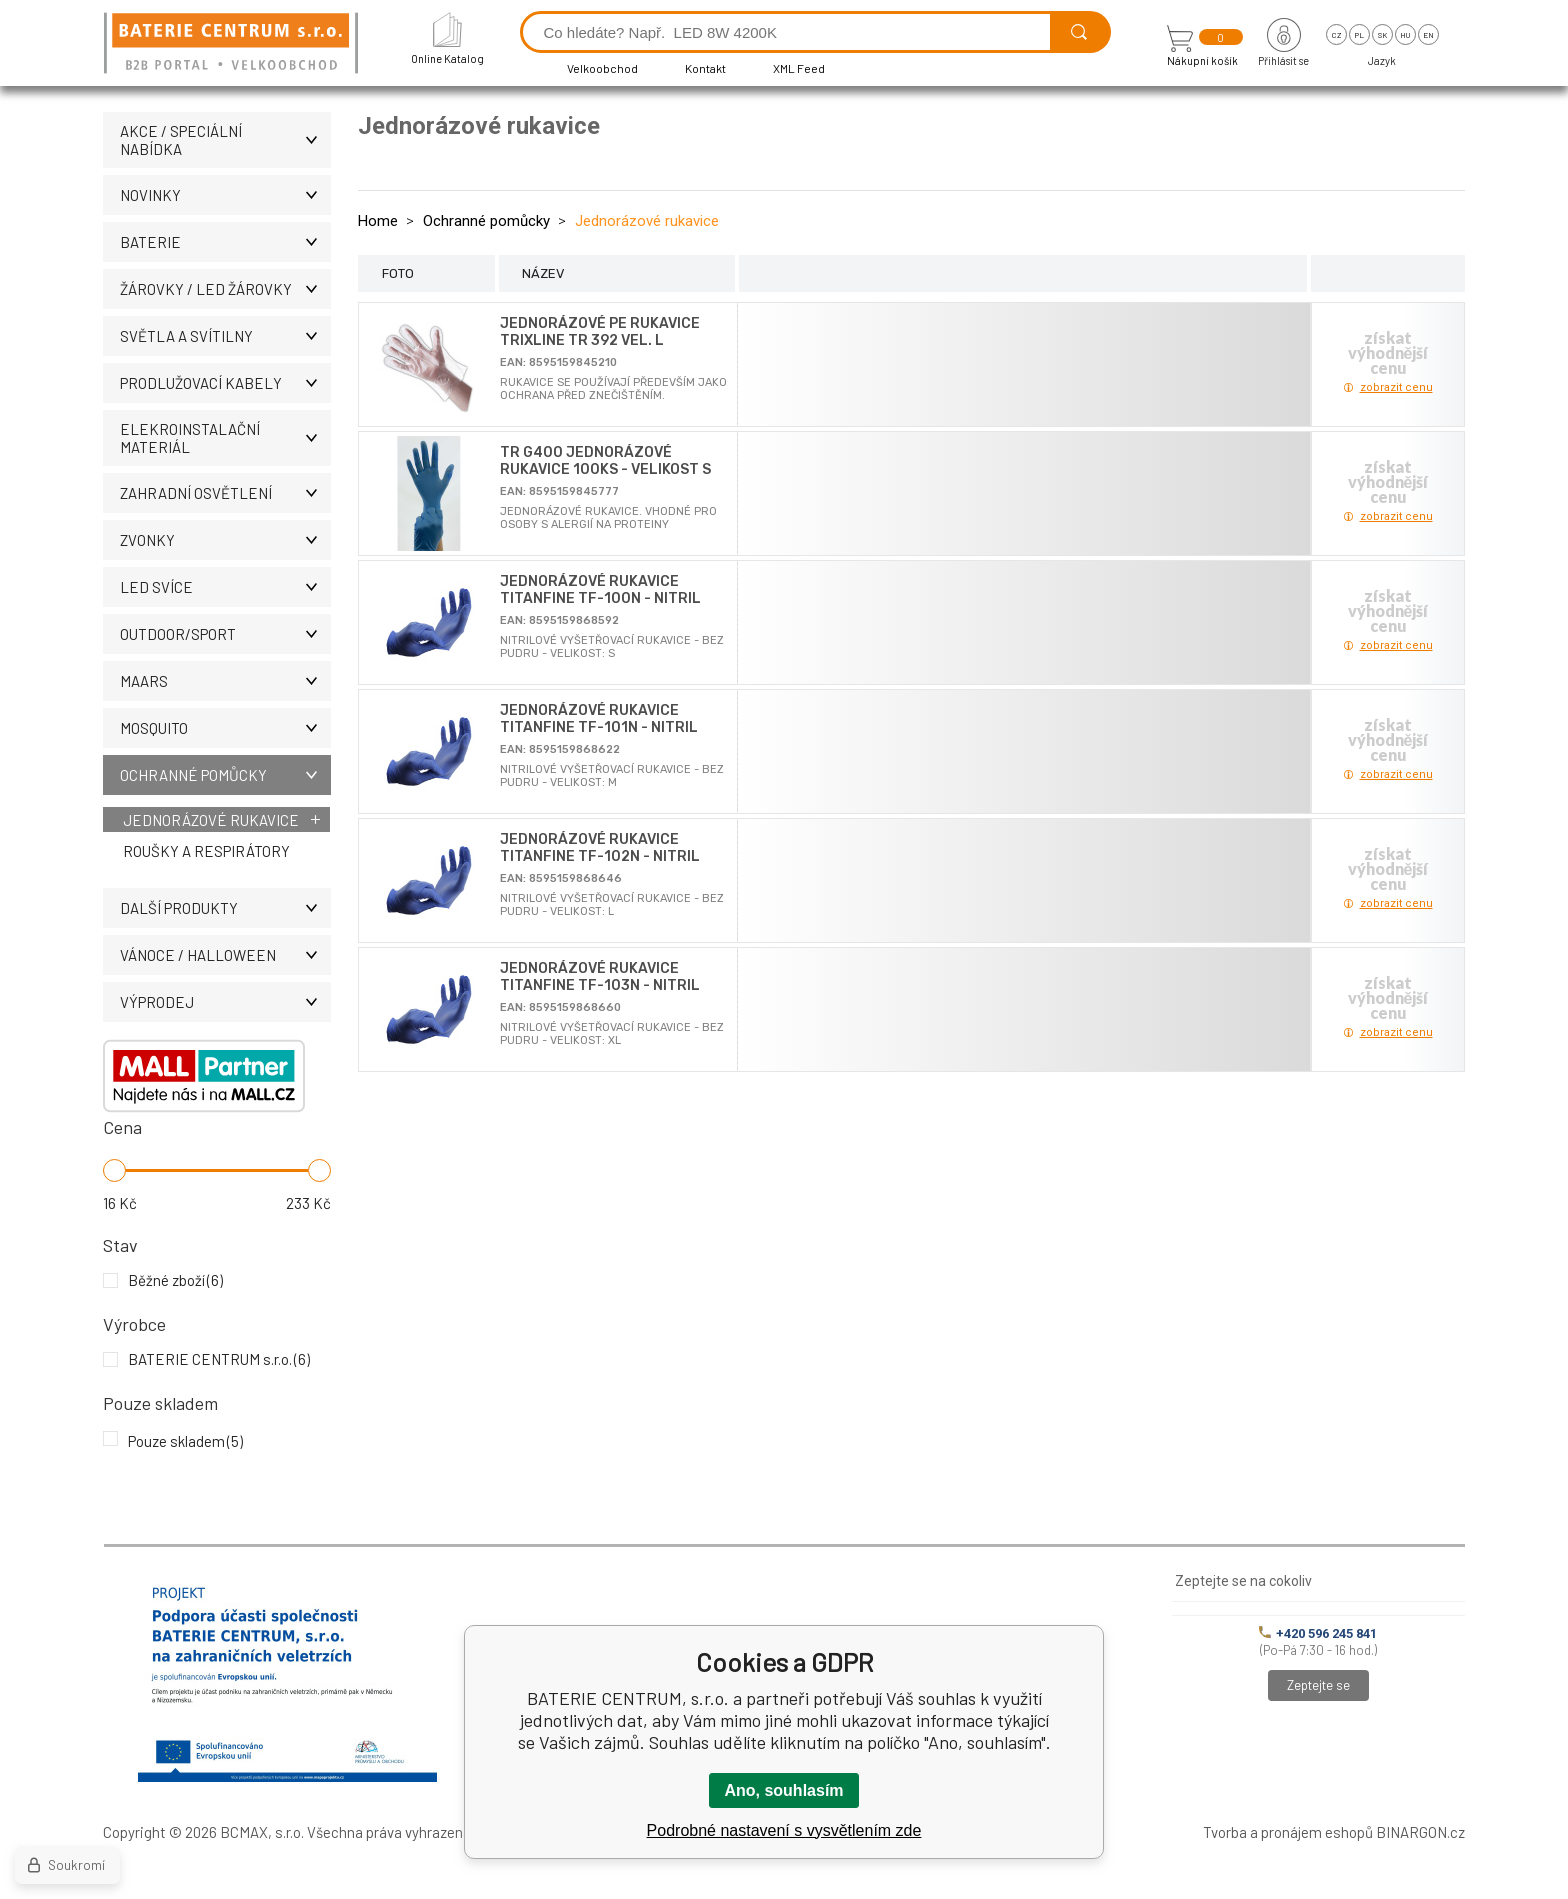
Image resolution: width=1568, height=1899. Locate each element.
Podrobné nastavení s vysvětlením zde (784, 1830)
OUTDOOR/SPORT (225, 634)
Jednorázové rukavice (211, 820)
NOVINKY (225, 195)
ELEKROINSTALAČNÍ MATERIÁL (225, 438)
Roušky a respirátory (206, 851)
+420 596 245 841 (1318, 1633)
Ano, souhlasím (783, 1790)
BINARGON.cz (1420, 1832)
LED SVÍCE (225, 587)
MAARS (225, 681)
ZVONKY (225, 540)
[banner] (234, 44)
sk (1382, 35)
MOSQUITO (225, 728)
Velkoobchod (602, 68)
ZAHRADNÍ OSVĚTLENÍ (225, 493)
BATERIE (225, 242)
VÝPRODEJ (225, 1002)
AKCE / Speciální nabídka (225, 140)
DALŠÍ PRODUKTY (225, 908)
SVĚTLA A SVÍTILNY (225, 336)
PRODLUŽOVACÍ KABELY (225, 383)
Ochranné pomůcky (225, 775)
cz (1336, 35)
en (1428, 35)
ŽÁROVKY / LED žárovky (225, 289)
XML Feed (799, 68)
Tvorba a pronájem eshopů (1288, 1832)
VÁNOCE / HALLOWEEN (225, 955)
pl (1359, 35)
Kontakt (705, 68)
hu (1405, 35)
